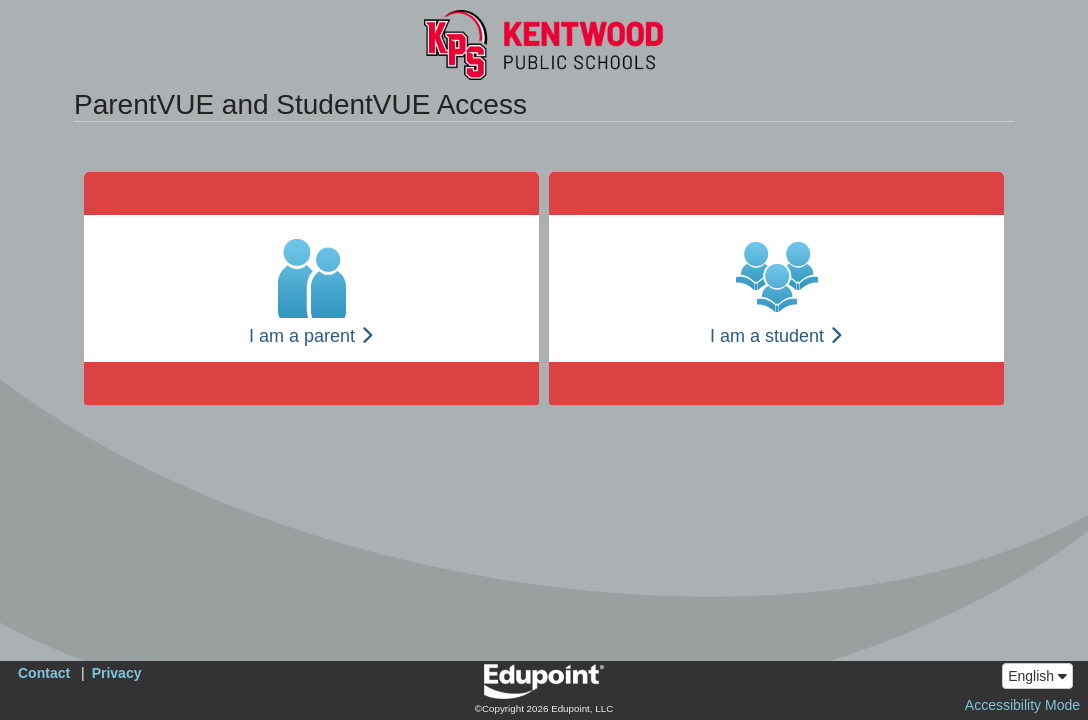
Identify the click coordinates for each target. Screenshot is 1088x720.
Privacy (117, 673)
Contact (44, 673)
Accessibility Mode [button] (1022, 705)
